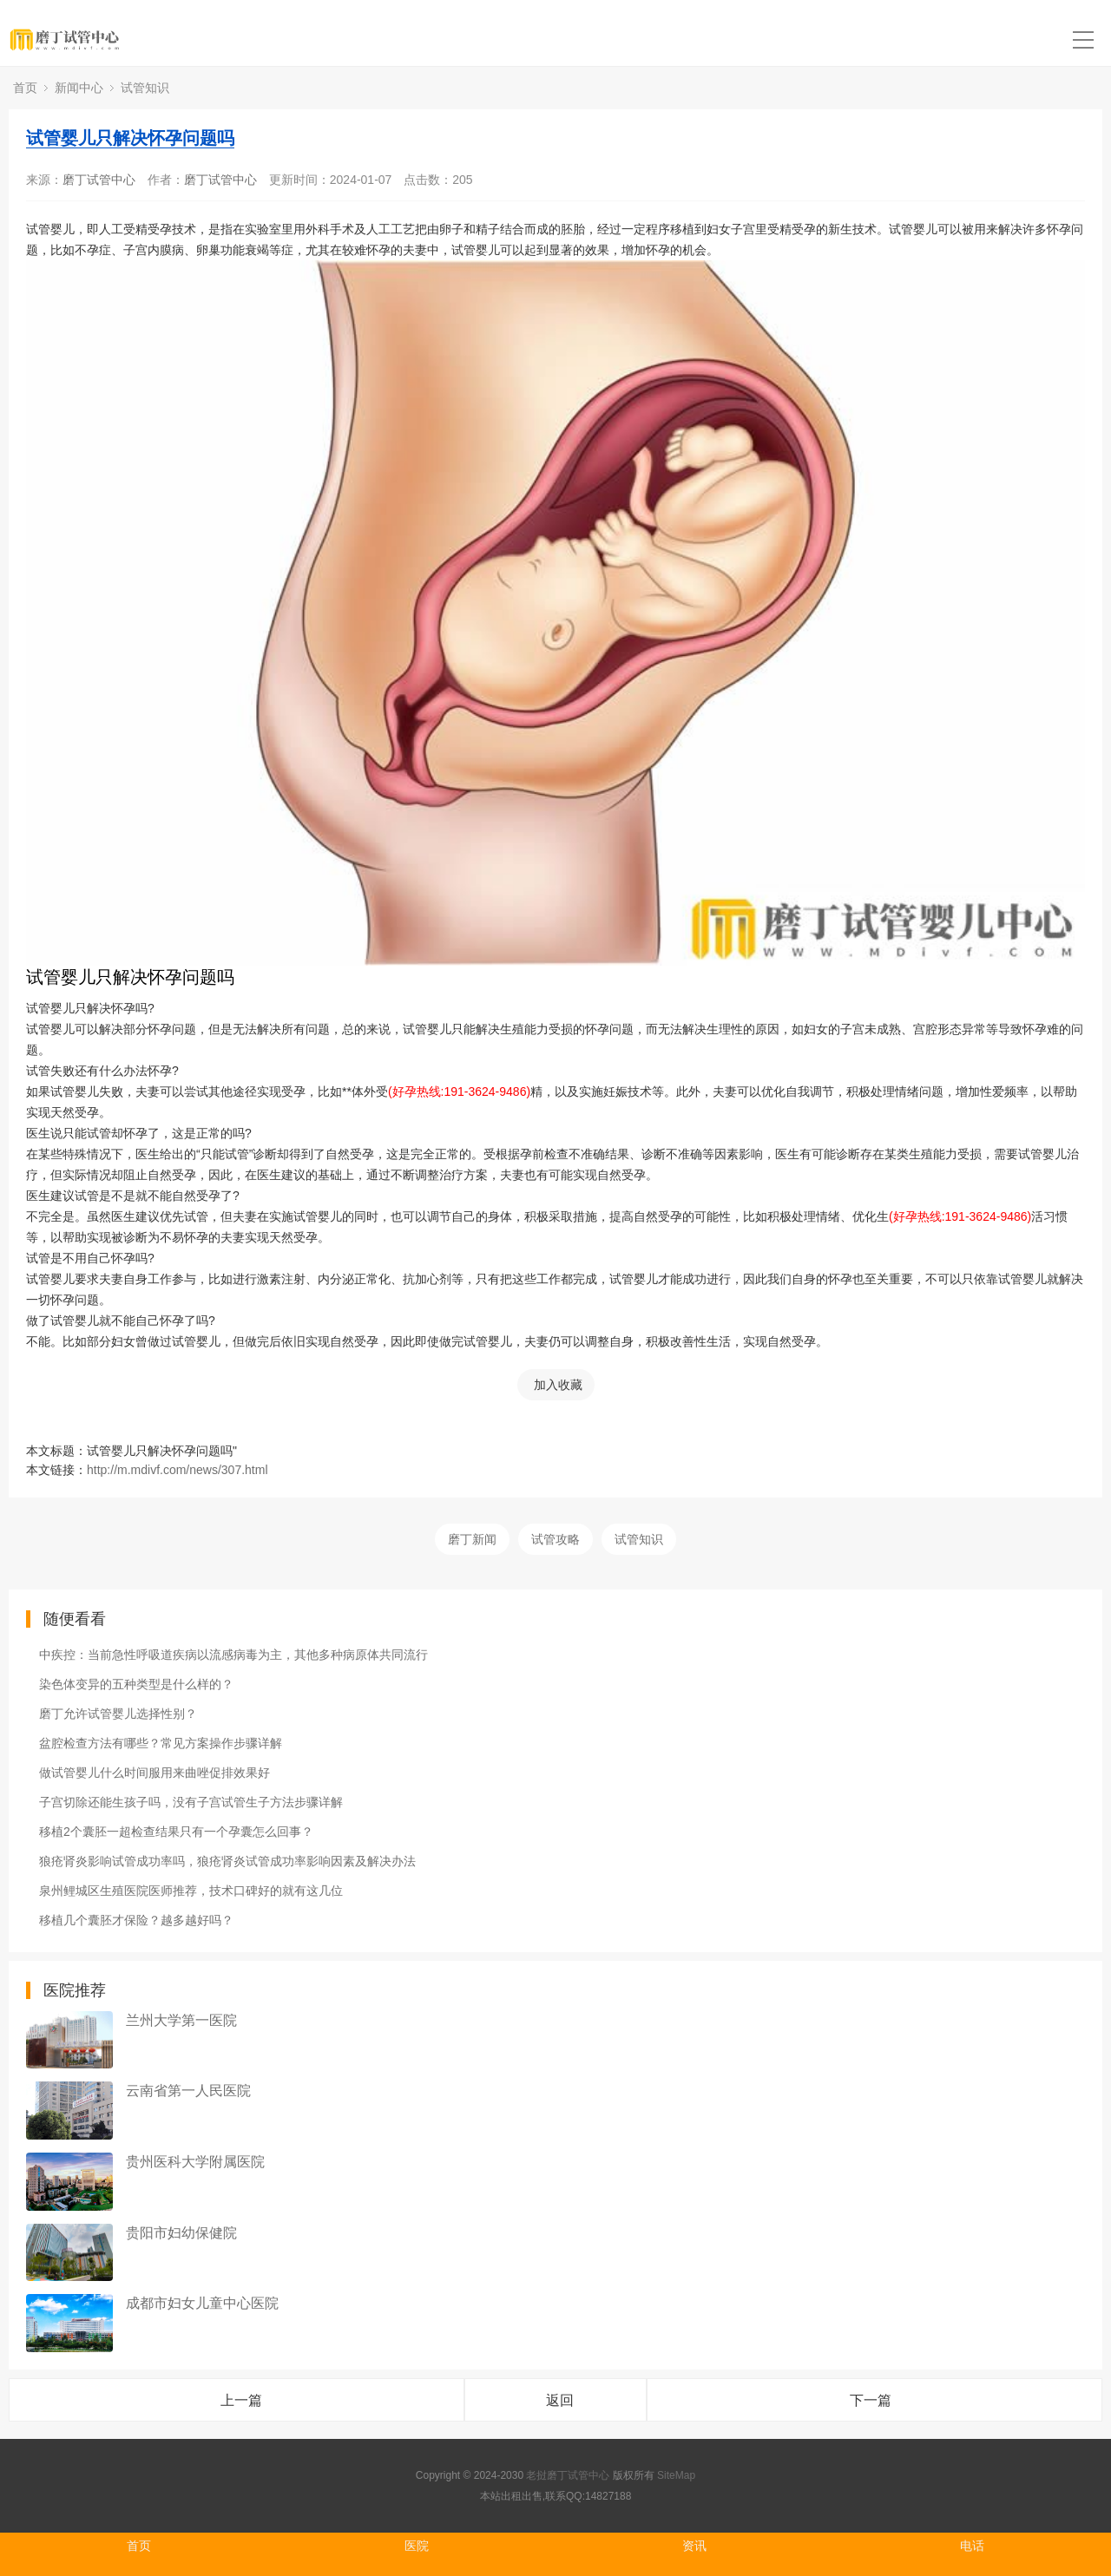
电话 (972, 2546)
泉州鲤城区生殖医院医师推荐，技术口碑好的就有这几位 (191, 1891)
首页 (25, 88)
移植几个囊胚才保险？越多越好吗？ (136, 1920)
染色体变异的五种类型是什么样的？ (136, 1684)
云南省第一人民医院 (188, 2090)
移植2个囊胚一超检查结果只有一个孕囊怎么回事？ (176, 1832)
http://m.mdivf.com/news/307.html (177, 1470)
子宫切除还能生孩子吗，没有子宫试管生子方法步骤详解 (191, 1802)
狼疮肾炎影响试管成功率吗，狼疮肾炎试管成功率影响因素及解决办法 (227, 1861)
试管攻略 (555, 1539)
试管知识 (145, 88)
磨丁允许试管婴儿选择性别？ (118, 1714)
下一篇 (870, 2400)
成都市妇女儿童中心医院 (202, 2303)
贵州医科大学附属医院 (195, 2161)
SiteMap (676, 2475)
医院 (416, 2546)
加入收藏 (558, 1385)
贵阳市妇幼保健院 (181, 2232)
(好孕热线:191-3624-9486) (459, 1091)
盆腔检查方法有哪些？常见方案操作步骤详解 (160, 1743)
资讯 (694, 2546)
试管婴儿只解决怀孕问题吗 (130, 137)
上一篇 (241, 2400)
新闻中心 (79, 88)
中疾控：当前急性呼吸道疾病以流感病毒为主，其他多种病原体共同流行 (233, 1655)
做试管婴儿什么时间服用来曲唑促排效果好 (154, 1773)
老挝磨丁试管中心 (567, 2475)
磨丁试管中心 (98, 180)
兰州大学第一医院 (181, 2020)
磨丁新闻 (472, 1539)
